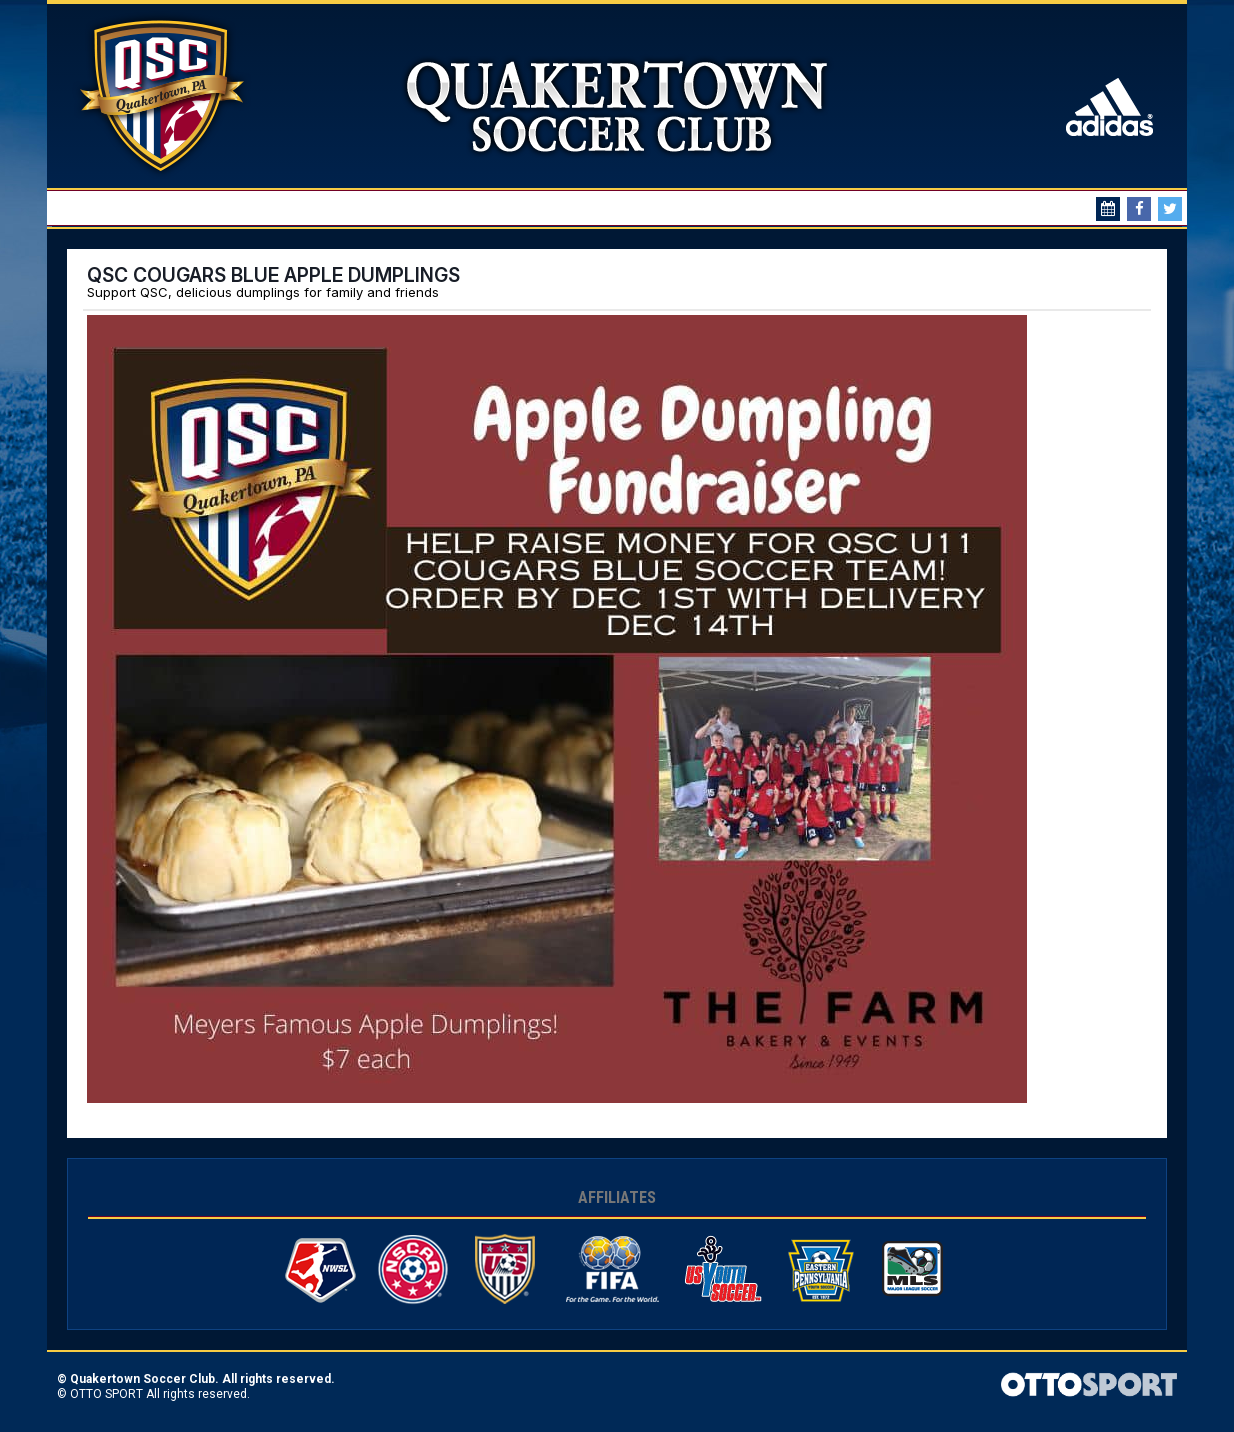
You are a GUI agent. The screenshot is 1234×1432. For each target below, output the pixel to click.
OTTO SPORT (106, 1394)
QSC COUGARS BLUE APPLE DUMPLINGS (273, 275)
